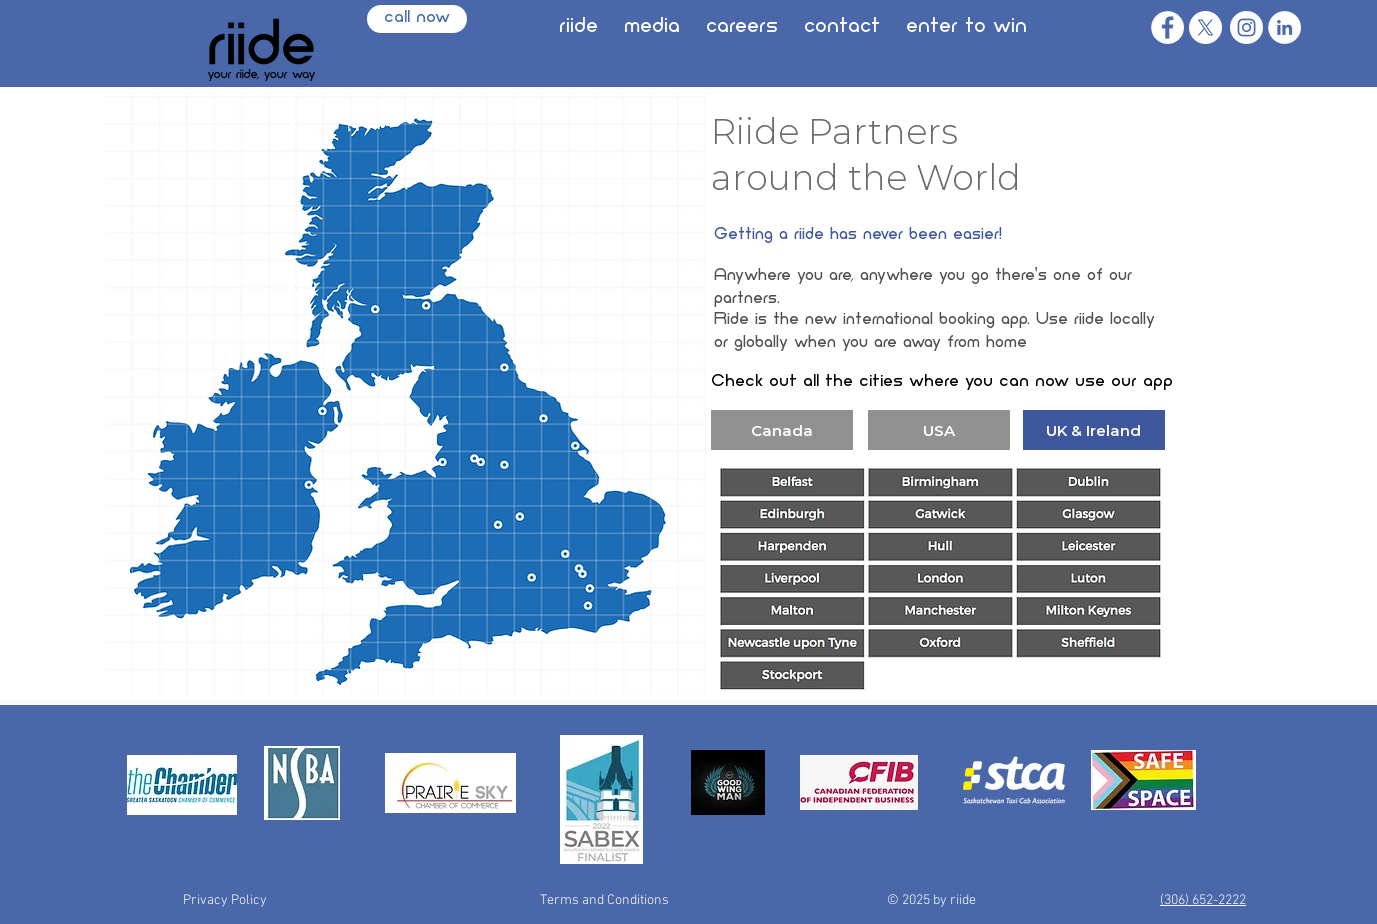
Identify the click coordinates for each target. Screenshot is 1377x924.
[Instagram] (1246, 27)
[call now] (417, 19)
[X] (1205, 27)
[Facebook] (1167, 27)
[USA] (939, 430)
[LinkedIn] (1284, 27)
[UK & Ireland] (1094, 430)
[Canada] (782, 430)
